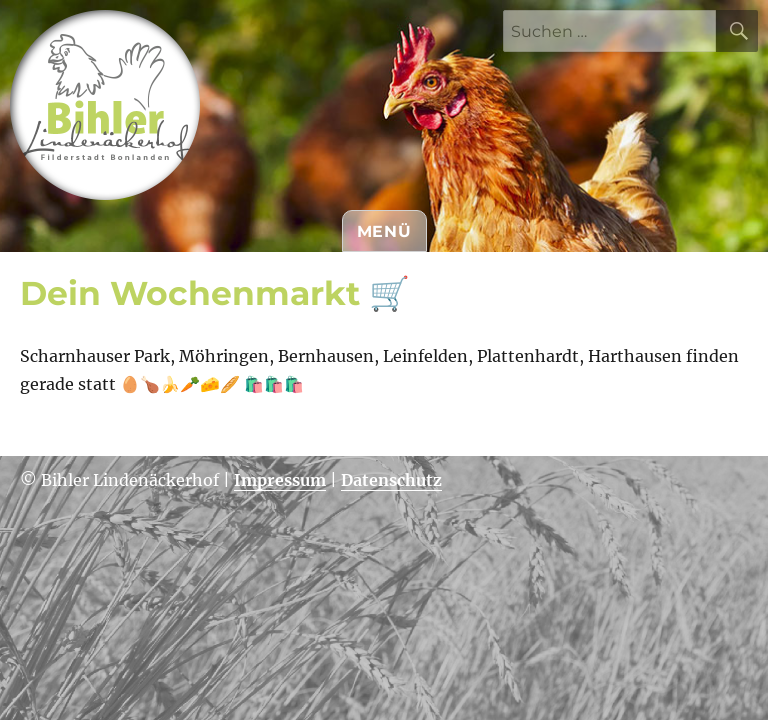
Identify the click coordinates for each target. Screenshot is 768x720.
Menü (384, 231)
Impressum (280, 480)
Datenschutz (391, 480)
